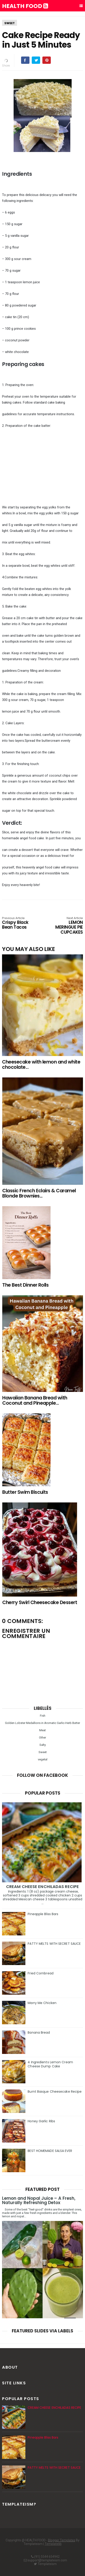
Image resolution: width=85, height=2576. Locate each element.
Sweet (9, 23)
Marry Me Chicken (42, 2003)
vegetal (42, 1759)
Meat (42, 1730)
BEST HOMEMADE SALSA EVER (50, 2150)
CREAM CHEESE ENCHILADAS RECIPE (42, 1886)
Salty (42, 1745)
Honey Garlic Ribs (41, 2121)
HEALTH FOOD (25, 6)
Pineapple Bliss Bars (43, 1914)
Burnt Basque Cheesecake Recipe (55, 2091)
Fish (42, 1715)
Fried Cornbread (40, 1973)
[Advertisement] (43, 466)
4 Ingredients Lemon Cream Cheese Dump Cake (50, 2064)
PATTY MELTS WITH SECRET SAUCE (54, 1943)
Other (42, 1737)
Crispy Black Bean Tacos (18, 923)
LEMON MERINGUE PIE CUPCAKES (67, 925)
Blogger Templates (61, 2540)
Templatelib (53, 2544)
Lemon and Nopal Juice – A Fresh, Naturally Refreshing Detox (38, 2200)
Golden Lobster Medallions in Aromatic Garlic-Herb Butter (42, 1723)
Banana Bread (39, 2032)
